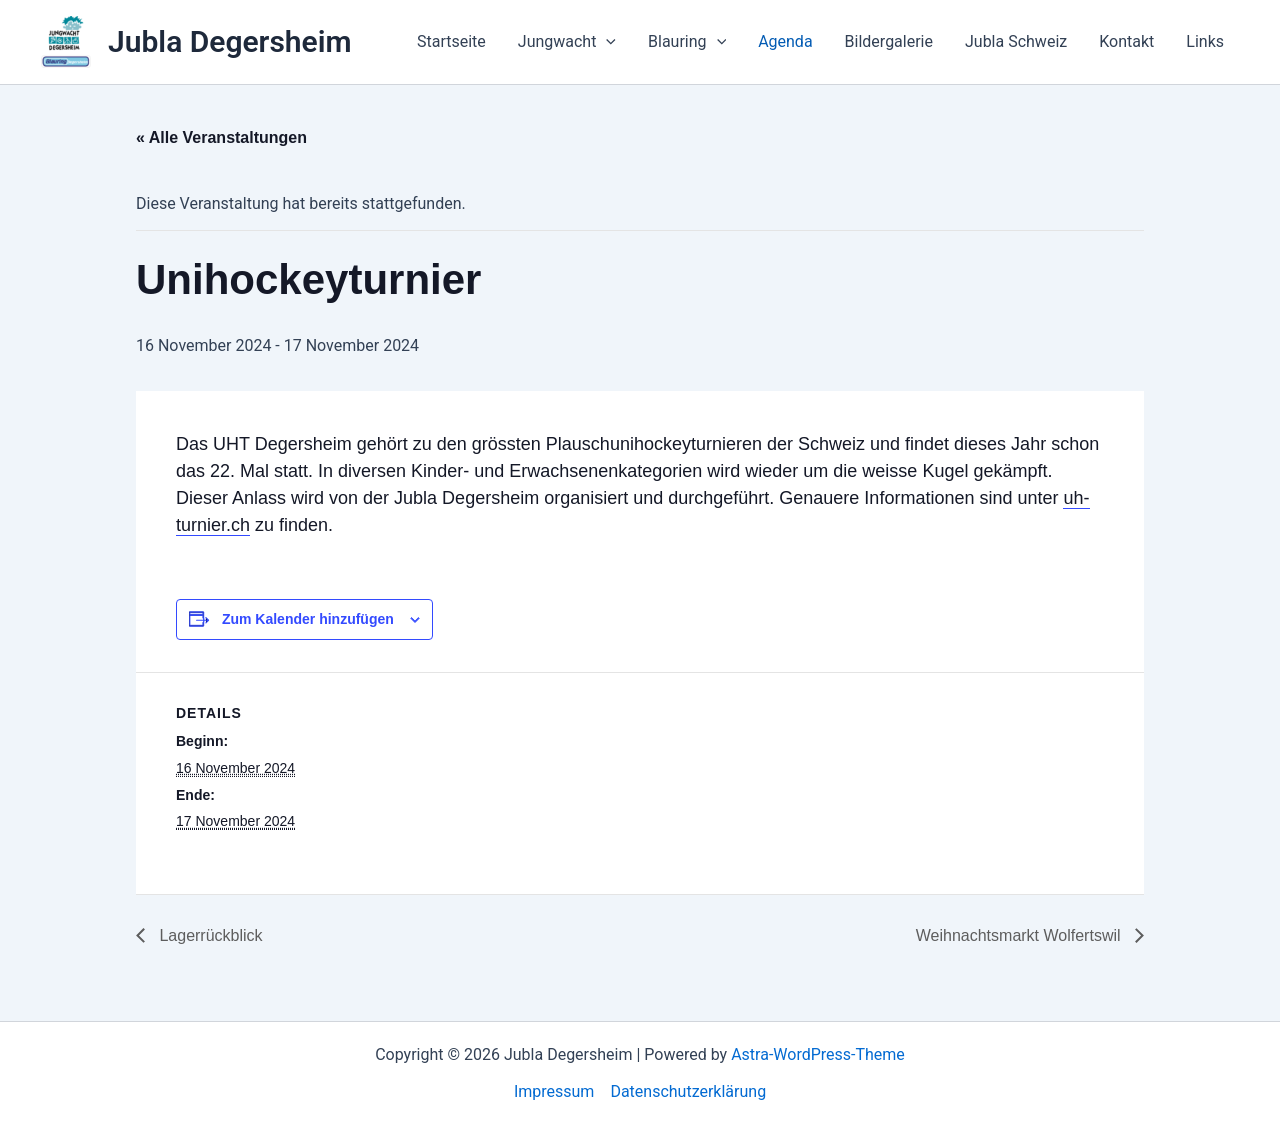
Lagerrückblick (209, 935)
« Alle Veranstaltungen (221, 137)
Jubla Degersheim (230, 41)
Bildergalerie (889, 41)
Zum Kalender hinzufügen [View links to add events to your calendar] (308, 619)
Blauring (687, 42)
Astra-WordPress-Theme (818, 1054)
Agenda (785, 41)
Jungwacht (567, 42)
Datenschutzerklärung (688, 1091)
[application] (606, 42)
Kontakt (1126, 41)
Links (1205, 41)
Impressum (554, 1091)
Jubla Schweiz (1016, 41)
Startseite (451, 41)
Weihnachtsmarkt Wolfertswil (1020, 935)
